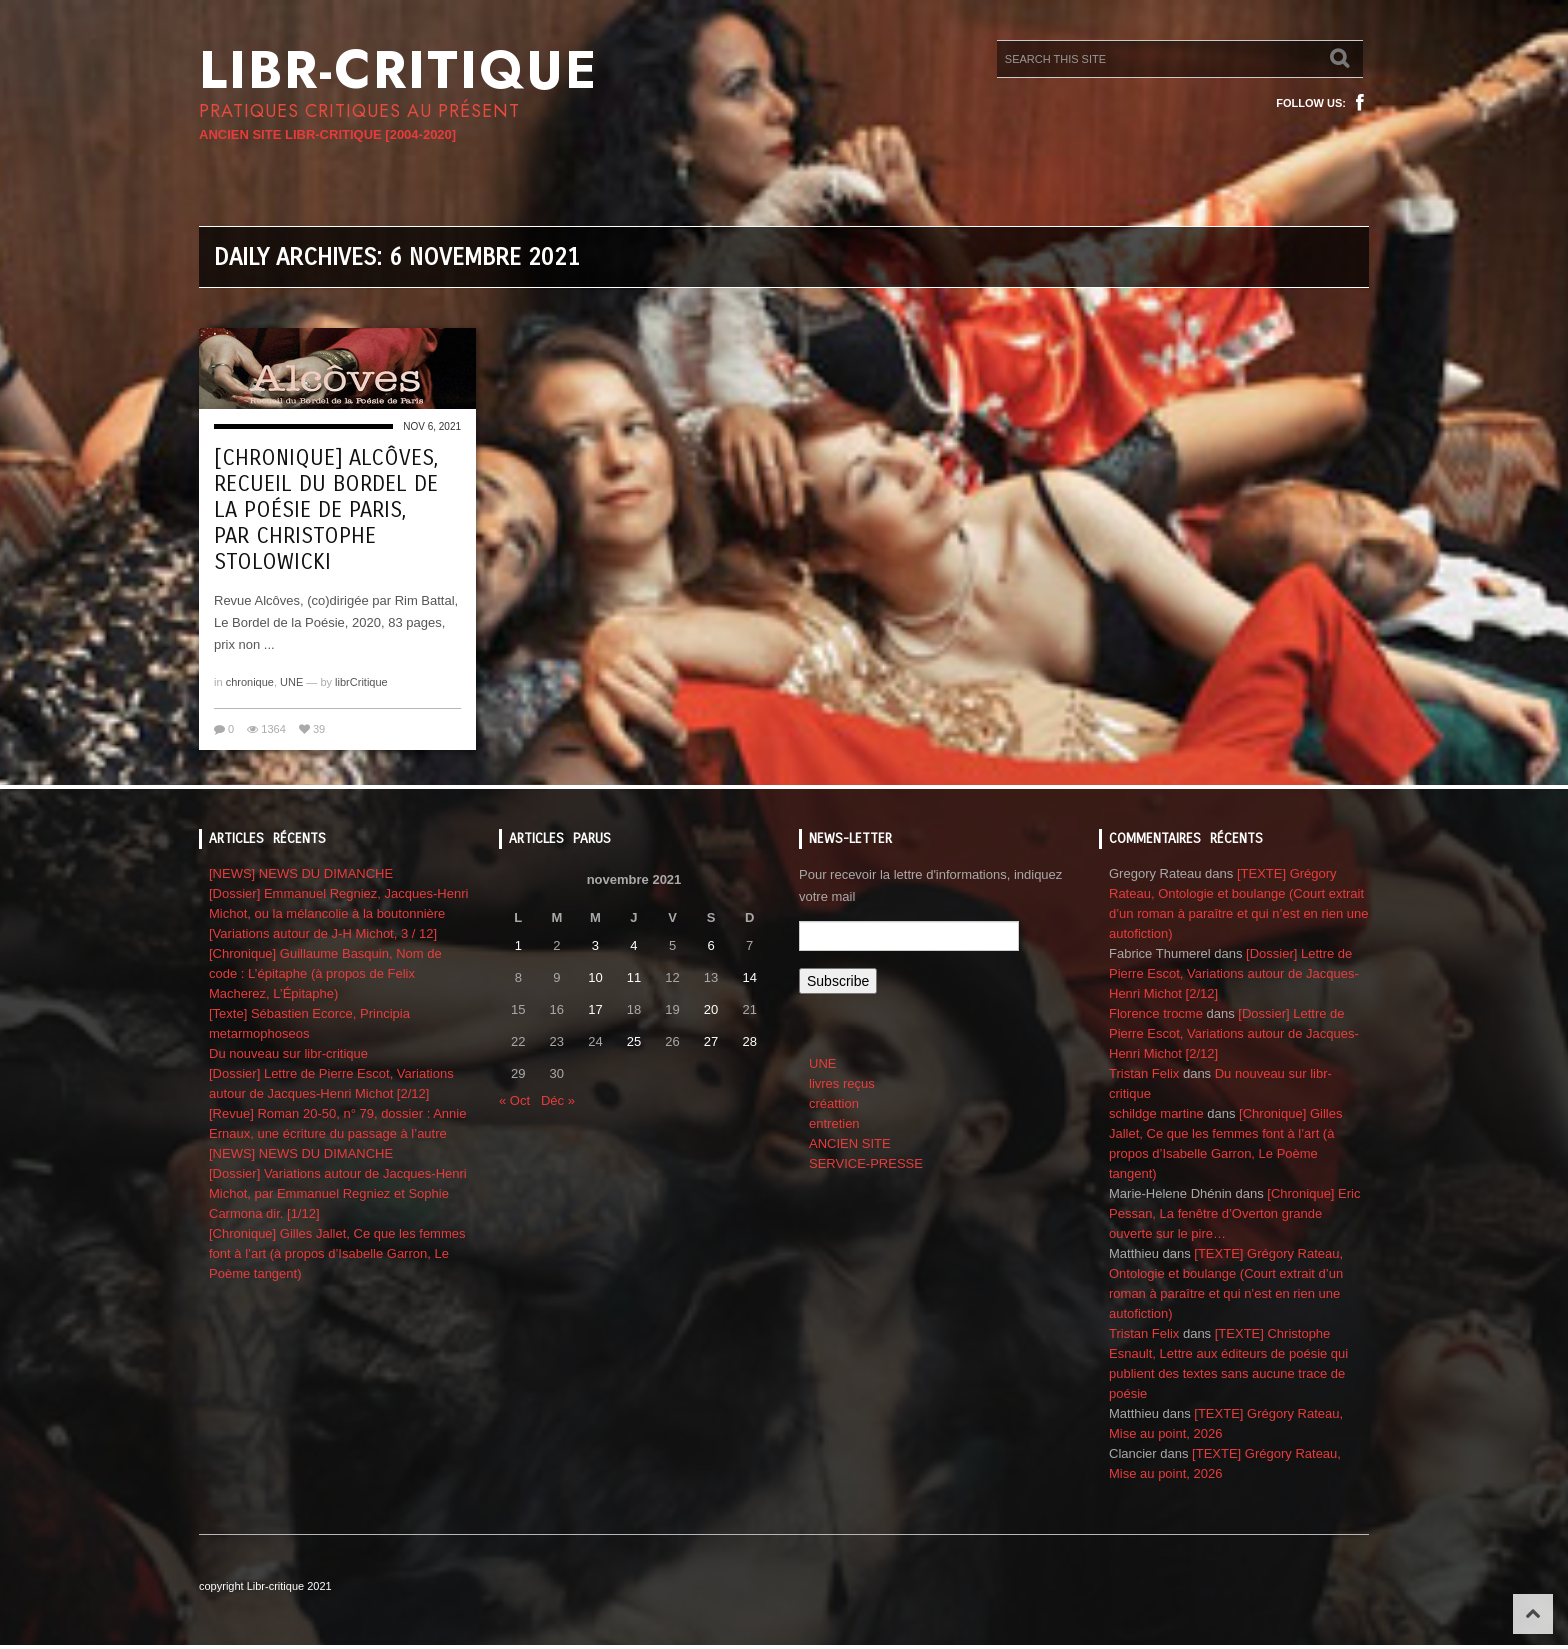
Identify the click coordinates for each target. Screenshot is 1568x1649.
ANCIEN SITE (850, 1143)
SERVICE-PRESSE (866, 1163)
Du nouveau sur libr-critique (288, 1053)
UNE (291, 682)
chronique (250, 682)
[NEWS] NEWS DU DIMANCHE (301, 873)
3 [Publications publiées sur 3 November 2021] (595, 945)
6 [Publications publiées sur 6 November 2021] (710, 945)
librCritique (361, 682)
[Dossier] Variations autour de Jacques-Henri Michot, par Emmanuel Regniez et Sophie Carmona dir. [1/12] (338, 1193)
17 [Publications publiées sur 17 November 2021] (595, 1009)
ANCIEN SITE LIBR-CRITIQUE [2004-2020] (327, 134)
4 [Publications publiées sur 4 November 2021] (633, 945)
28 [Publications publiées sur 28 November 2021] (749, 1041)
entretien (834, 1123)
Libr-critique (398, 70)
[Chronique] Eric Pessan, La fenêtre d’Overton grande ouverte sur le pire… (1234, 1213)
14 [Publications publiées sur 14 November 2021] (749, 977)
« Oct (514, 1100)
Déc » (558, 1100)
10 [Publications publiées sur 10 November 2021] (595, 977)
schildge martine (1156, 1113)
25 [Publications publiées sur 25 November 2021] (634, 1041)
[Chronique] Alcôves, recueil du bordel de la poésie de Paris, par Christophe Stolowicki (326, 510)
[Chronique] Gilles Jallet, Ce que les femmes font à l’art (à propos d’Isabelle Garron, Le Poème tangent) (337, 1253)
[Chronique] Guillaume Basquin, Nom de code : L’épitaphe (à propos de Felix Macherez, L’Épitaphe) (325, 973)
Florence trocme (1156, 1013)
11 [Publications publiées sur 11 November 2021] (634, 977)
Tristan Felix (1144, 1073)
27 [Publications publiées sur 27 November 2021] (711, 1041)
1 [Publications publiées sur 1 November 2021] (518, 945)
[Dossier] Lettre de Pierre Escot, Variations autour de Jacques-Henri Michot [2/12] (1234, 973)
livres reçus (842, 1083)
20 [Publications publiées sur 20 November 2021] (711, 1009)
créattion (834, 1103)
